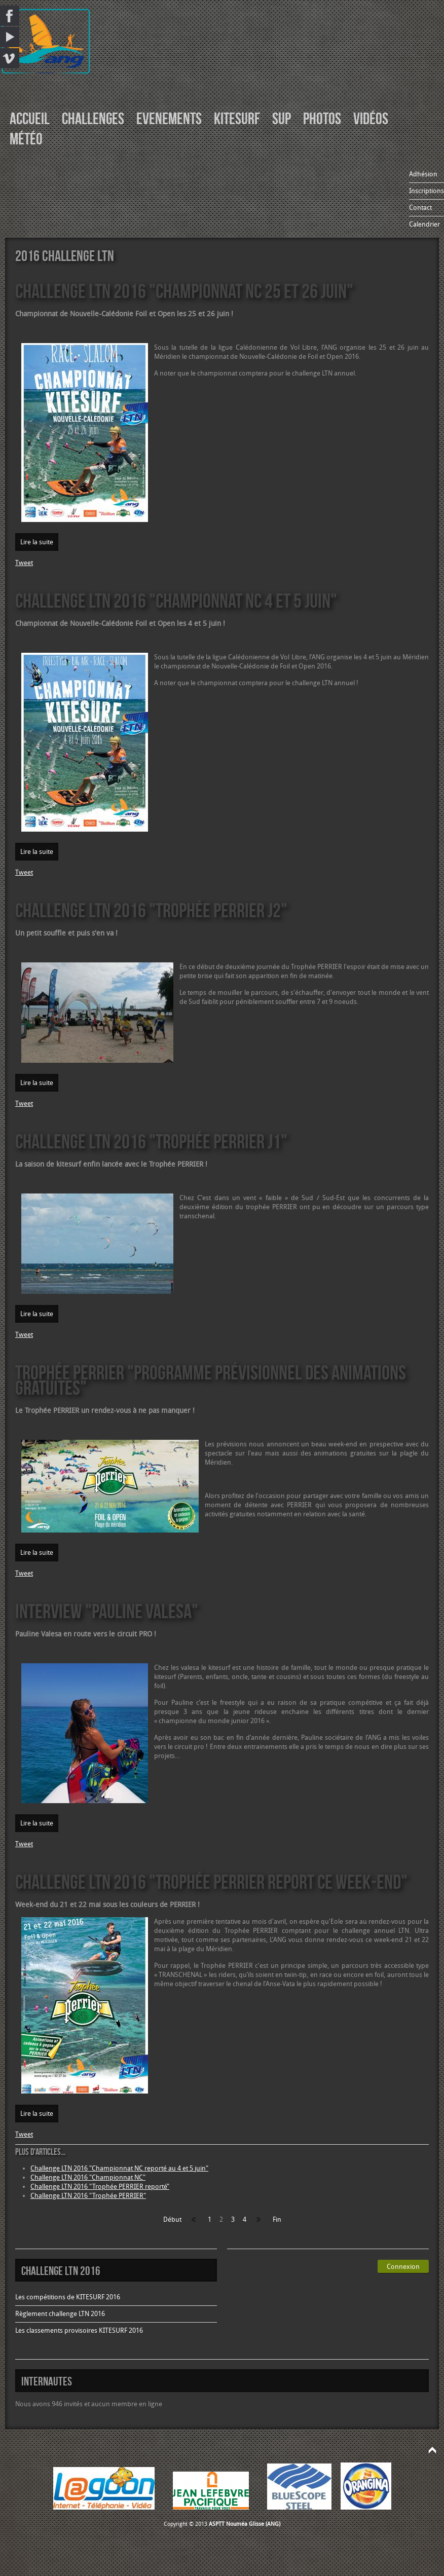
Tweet (24, 563)
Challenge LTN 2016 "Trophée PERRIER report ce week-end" (211, 1881)
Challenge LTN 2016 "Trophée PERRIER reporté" (99, 2186)
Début (172, 2219)
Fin (277, 2219)
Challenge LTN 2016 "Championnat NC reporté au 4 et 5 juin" (119, 2168)
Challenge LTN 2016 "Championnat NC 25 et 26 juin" (184, 291)
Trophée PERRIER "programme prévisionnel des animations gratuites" (210, 1379)
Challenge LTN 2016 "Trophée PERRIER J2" (151, 910)
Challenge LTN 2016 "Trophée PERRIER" (88, 2195)
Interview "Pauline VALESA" (106, 1611)
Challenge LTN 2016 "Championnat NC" (87, 2177)
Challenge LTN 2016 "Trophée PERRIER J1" (151, 1141)
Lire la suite (36, 542)
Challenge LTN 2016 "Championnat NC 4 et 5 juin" (176, 600)
